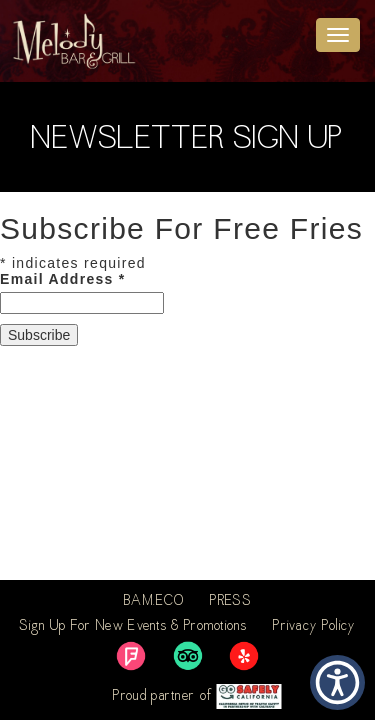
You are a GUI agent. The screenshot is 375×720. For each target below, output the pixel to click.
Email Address (63, 279)
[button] (337, 682)
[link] (131, 656)
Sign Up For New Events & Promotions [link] (133, 627)
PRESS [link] (230, 602)
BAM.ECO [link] (154, 602)
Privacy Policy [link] (314, 627)
